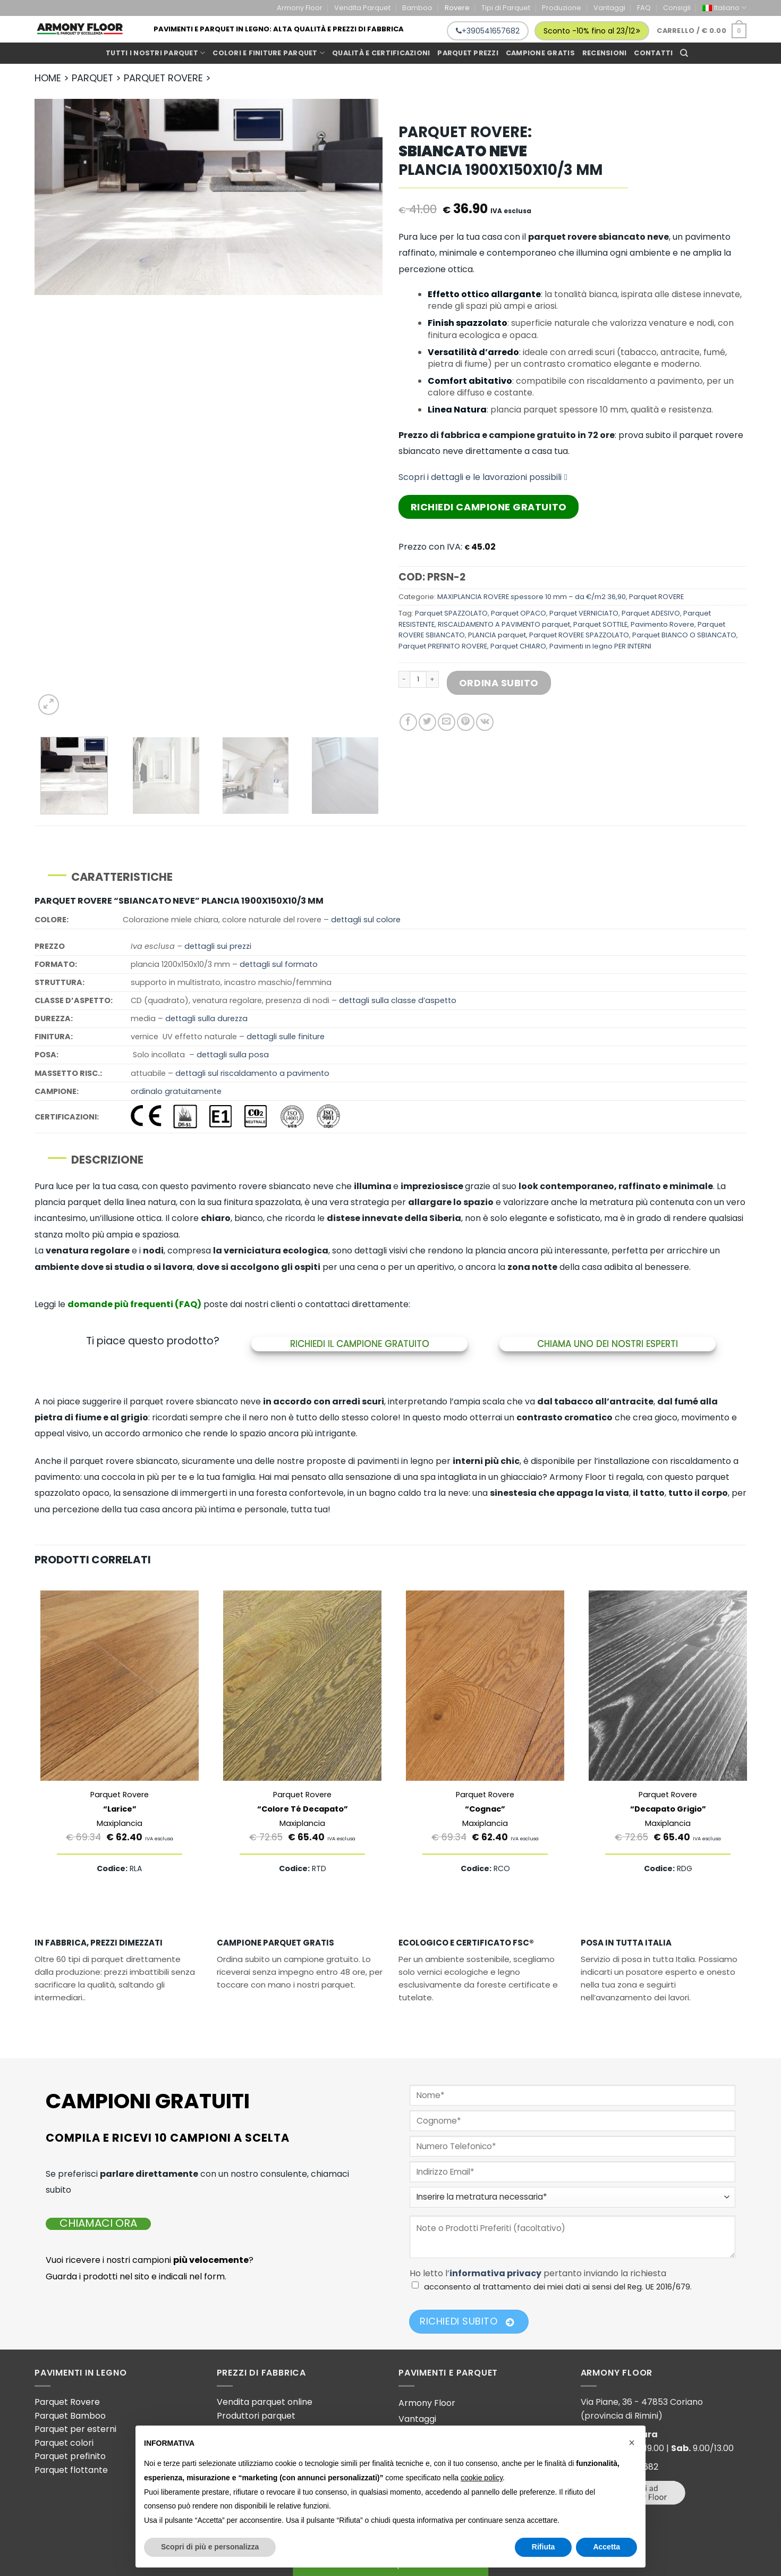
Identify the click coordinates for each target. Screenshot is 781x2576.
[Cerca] (684, 53)
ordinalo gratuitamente (176, 1091)
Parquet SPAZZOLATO (451, 613)
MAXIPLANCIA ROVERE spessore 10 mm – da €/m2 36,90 (531, 596)
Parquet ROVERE (656, 596)
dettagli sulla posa (233, 1054)
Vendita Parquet (362, 7)
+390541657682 (488, 31)
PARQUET (92, 78)
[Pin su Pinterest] (465, 722)
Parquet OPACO (518, 613)
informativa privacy (495, 2273)
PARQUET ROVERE (163, 78)
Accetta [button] (606, 2547)
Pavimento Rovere (662, 624)
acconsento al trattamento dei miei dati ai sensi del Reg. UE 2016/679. (558, 2287)
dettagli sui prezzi (217, 946)
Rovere (457, 7)
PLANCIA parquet (497, 634)
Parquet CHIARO (518, 646)
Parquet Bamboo (70, 2416)
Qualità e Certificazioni (381, 52)
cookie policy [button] (482, 2477)
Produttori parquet (256, 2416)
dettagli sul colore (366, 919)
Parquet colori (64, 2443)
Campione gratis (540, 52)
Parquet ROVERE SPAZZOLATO (579, 634)
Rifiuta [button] (543, 2547)
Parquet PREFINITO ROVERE (442, 646)
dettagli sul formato (279, 964)
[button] (631, 2442)
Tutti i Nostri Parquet (155, 53)
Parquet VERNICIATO (583, 613)
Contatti (653, 52)
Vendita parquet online (264, 2402)
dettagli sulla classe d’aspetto (397, 1000)
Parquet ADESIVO (651, 613)
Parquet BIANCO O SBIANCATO (684, 634)
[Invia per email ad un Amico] (446, 722)
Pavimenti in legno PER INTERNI (600, 646)
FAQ (644, 7)
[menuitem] (724, 7)
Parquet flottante (71, 2470)
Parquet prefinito (70, 2456)
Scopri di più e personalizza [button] (210, 2547)
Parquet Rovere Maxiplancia (119, 1809)
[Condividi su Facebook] (408, 722)
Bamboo (417, 7)
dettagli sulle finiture (286, 1036)
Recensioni (604, 52)
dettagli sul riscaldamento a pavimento (252, 1073)
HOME (48, 78)
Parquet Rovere (67, 2402)
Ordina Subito (499, 682)
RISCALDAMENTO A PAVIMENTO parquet (504, 624)
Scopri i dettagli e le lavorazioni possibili (482, 477)
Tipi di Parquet (505, 7)
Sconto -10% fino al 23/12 (592, 31)
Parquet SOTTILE (600, 624)
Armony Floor (299, 7)
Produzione (561, 7)
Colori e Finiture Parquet (269, 53)
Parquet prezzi (467, 52)
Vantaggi (609, 7)
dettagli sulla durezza (206, 1018)
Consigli (677, 7)
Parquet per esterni (75, 2429)
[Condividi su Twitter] (427, 722)
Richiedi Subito (467, 2321)
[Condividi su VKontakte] (485, 722)
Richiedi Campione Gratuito (489, 506)
